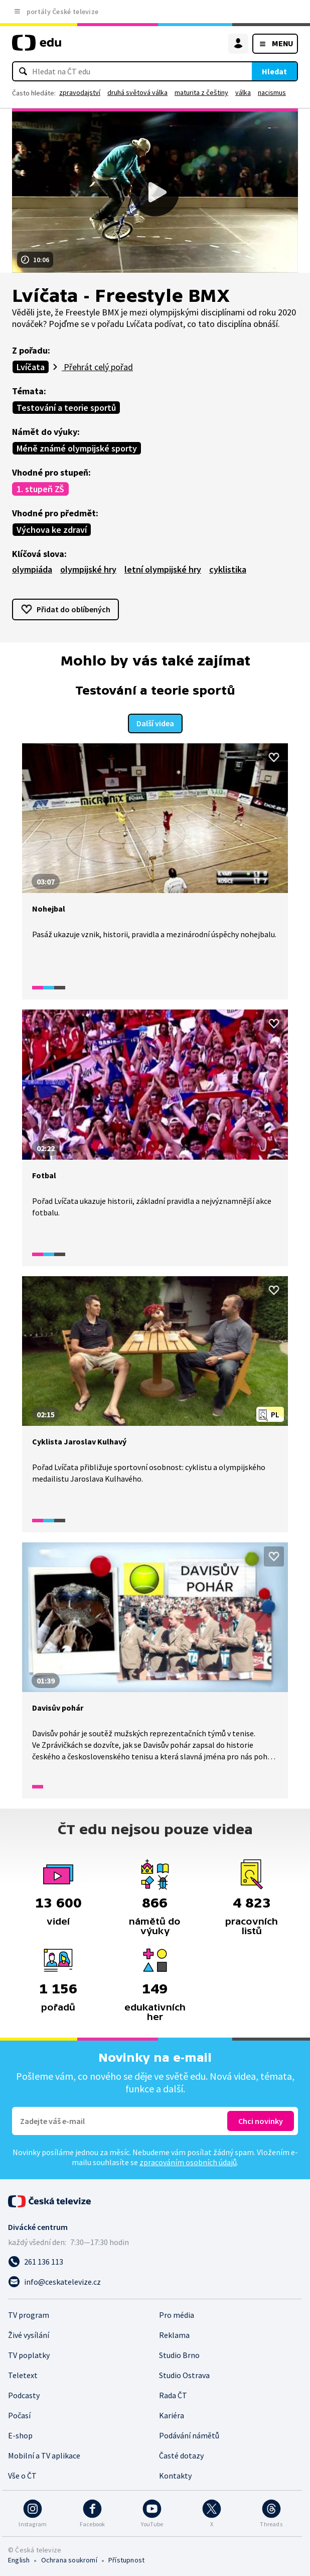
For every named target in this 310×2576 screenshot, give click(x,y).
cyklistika (227, 569)
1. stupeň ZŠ (40, 489)
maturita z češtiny (201, 92)
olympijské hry (88, 569)
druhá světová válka (137, 92)
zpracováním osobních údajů (188, 2161)
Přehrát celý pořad (97, 367)
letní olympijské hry (162, 569)
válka (243, 92)
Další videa (155, 723)
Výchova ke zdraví (52, 529)
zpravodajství (79, 92)
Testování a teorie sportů (66, 407)
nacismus (272, 92)
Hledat (274, 71)
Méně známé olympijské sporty (77, 448)
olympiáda (32, 569)
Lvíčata (31, 367)
